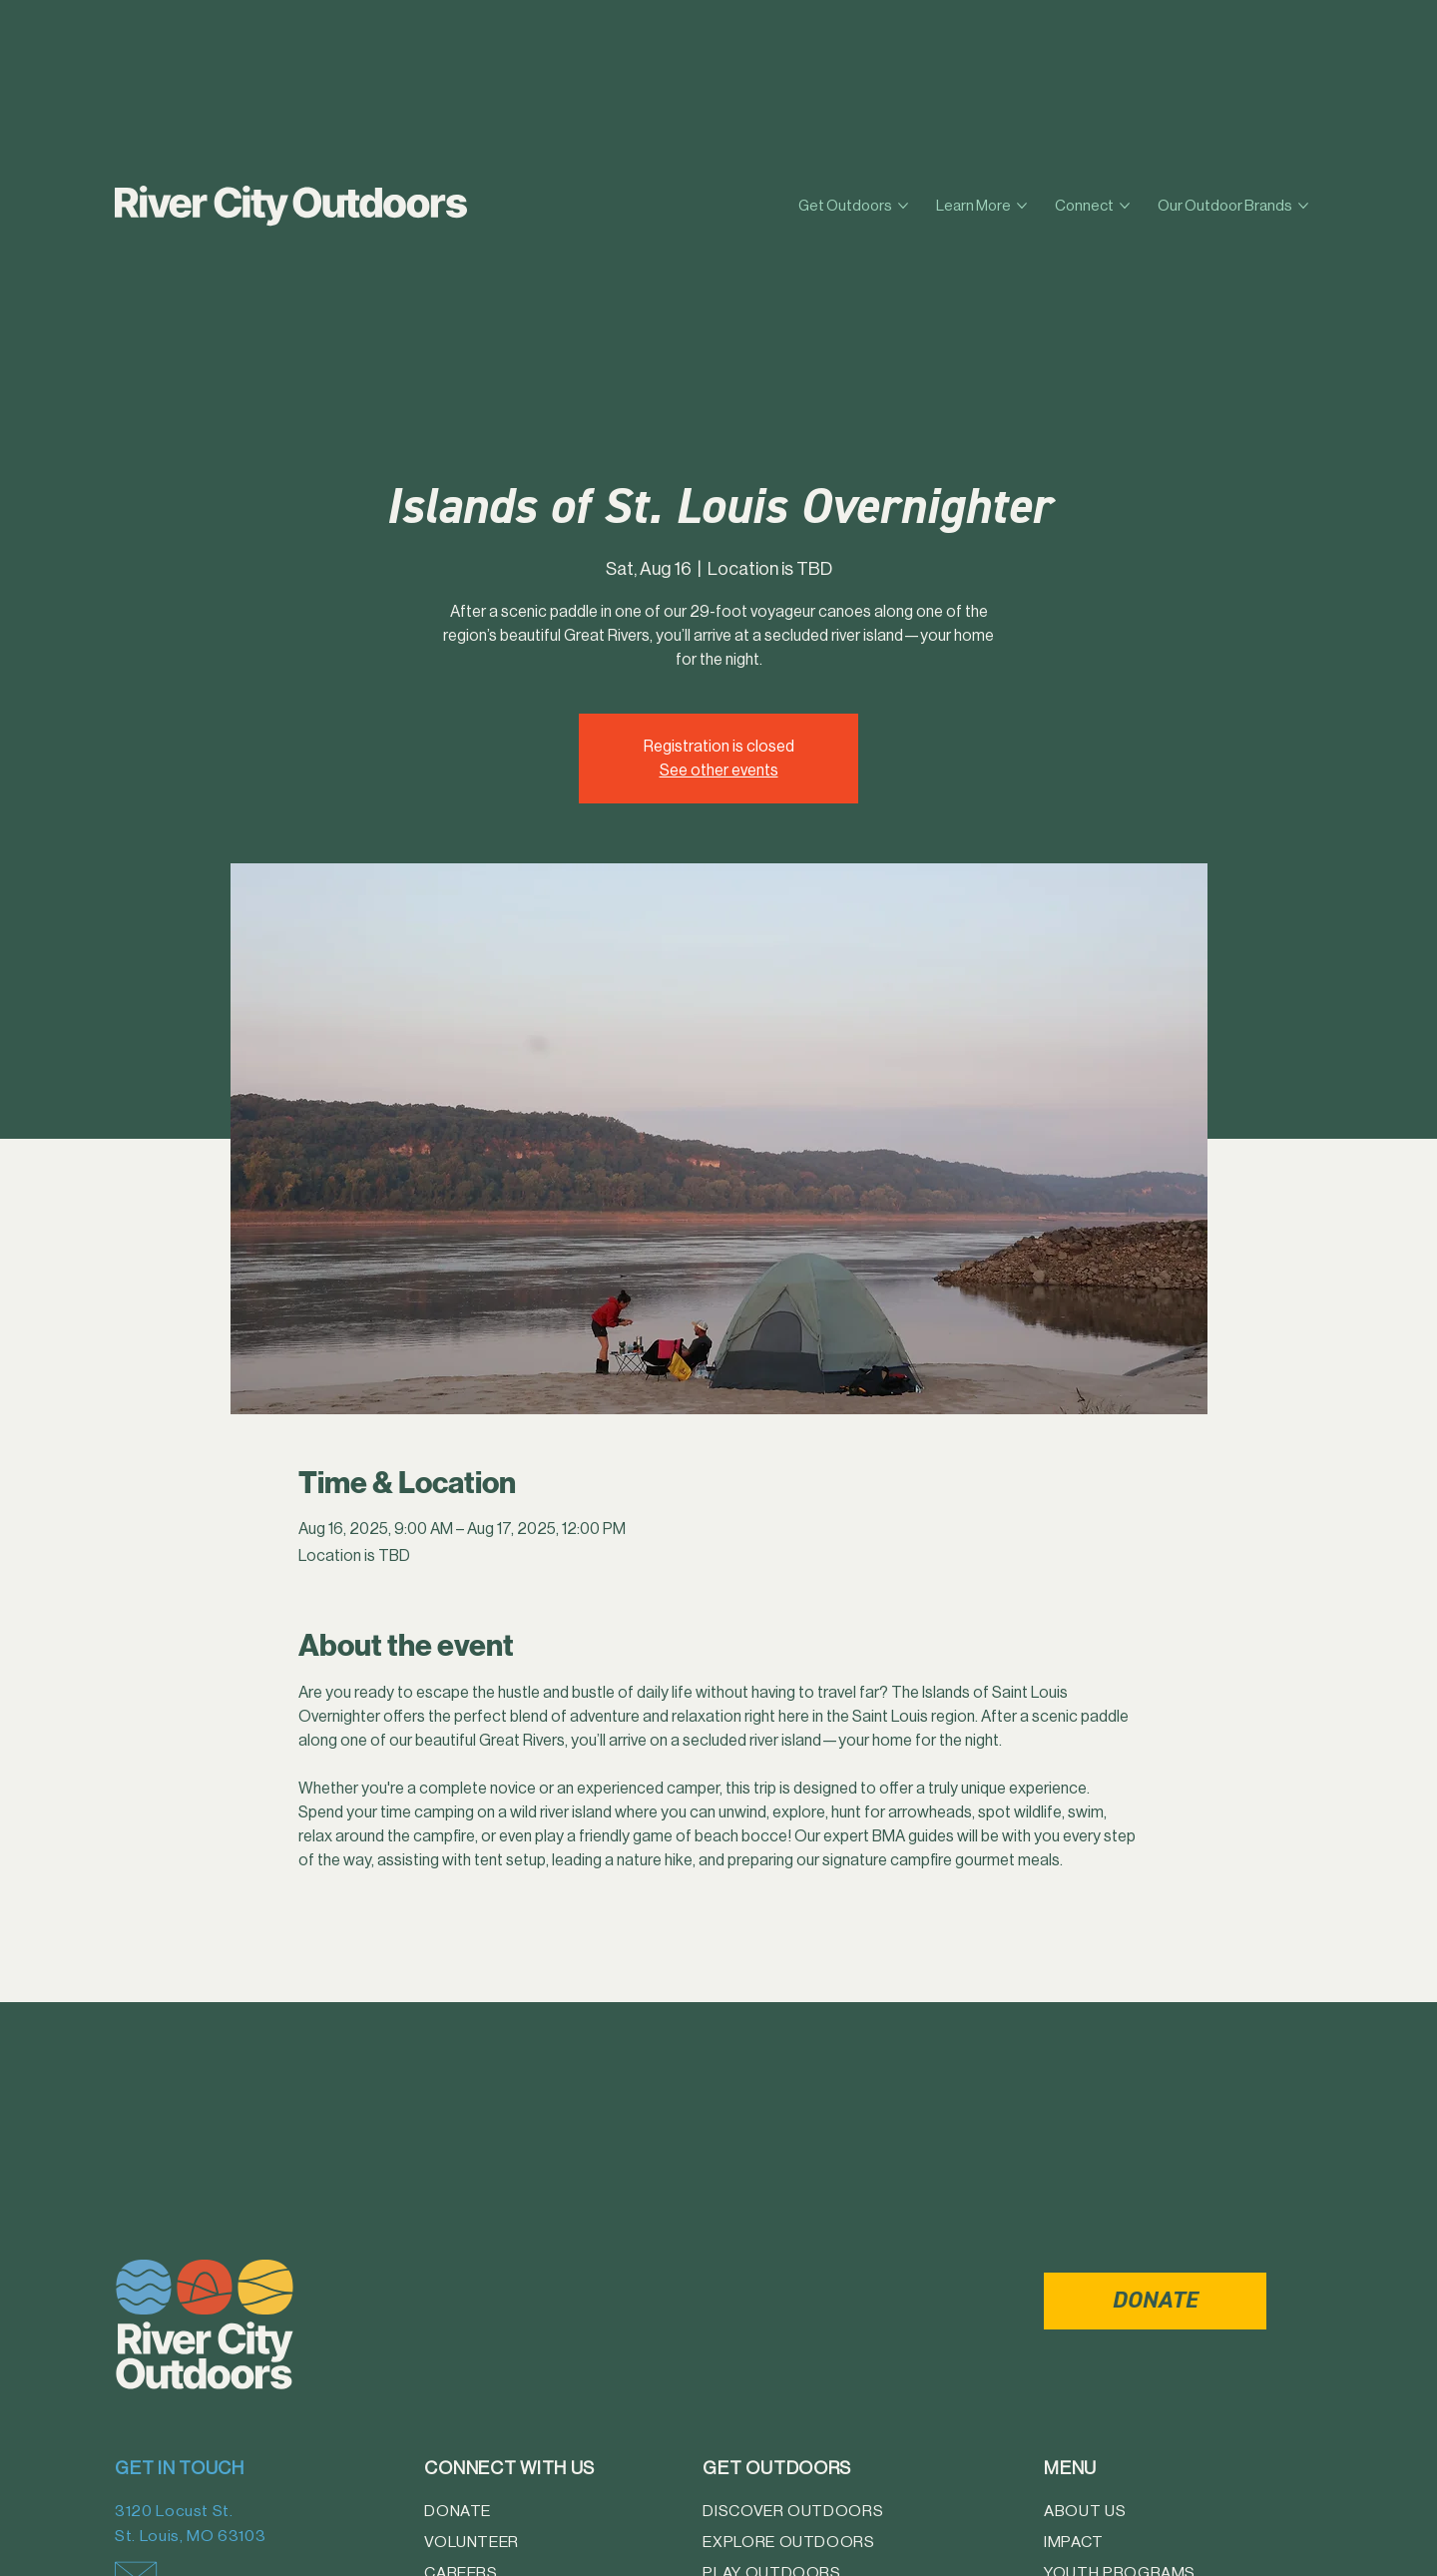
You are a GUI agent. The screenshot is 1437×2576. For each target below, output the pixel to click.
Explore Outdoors (788, 2542)
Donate (457, 2511)
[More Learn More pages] (1022, 206)
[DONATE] (1155, 2301)
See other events (719, 770)
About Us (1085, 2511)
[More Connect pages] (1125, 206)
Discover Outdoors (793, 2511)
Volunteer (471, 2542)
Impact (1074, 2542)
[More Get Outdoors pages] (903, 206)
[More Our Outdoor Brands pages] (1303, 206)
